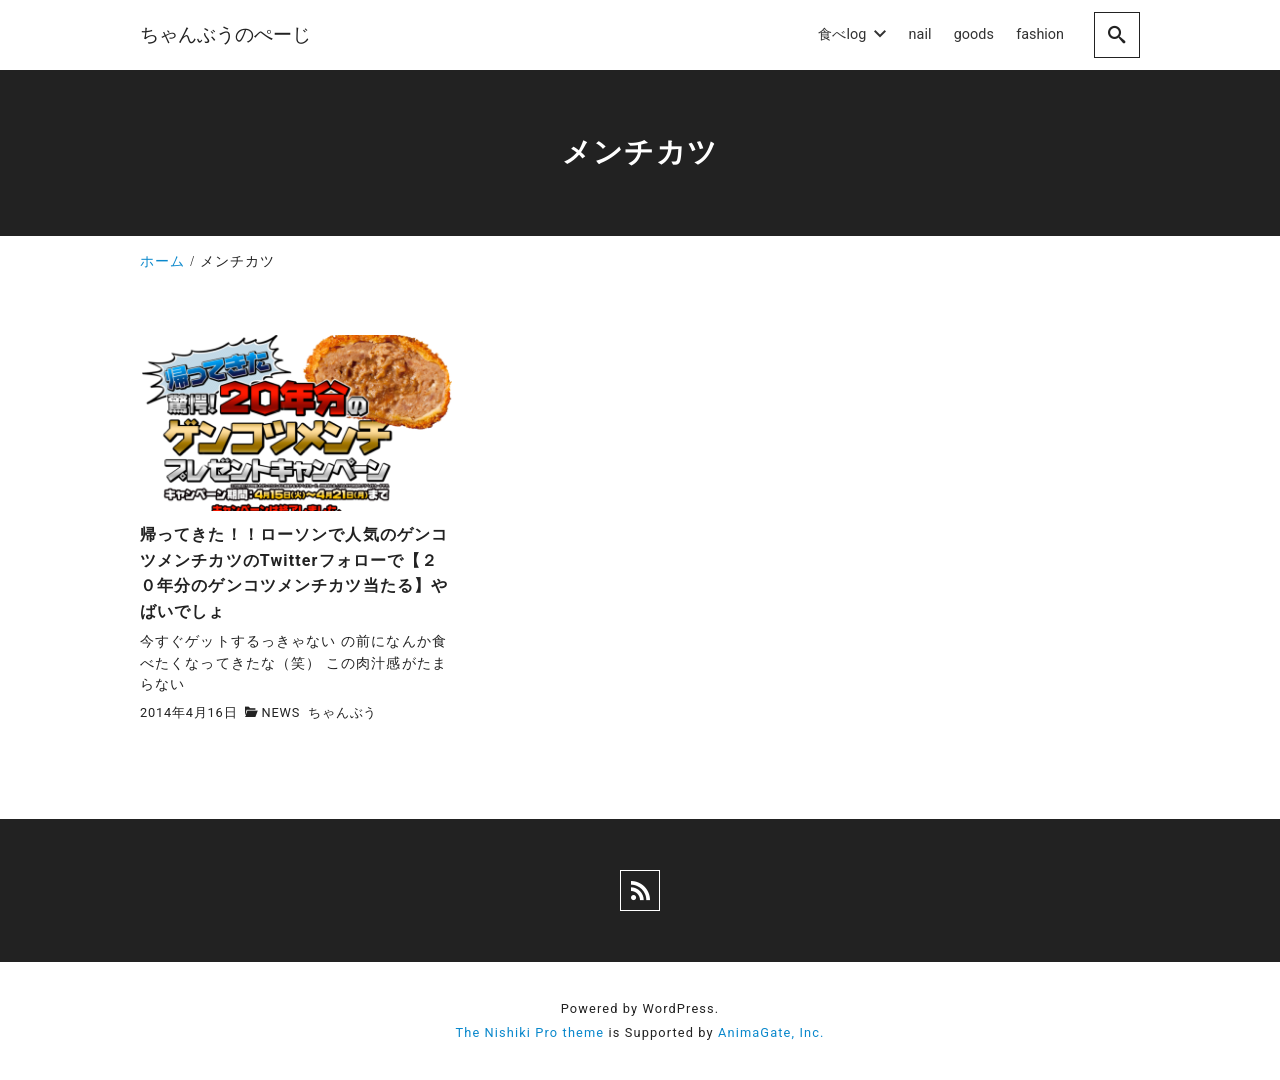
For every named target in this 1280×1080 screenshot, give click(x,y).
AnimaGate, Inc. (771, 1032)
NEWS (281, 712)
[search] (1117, 34)
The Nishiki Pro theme (529, 1032)
